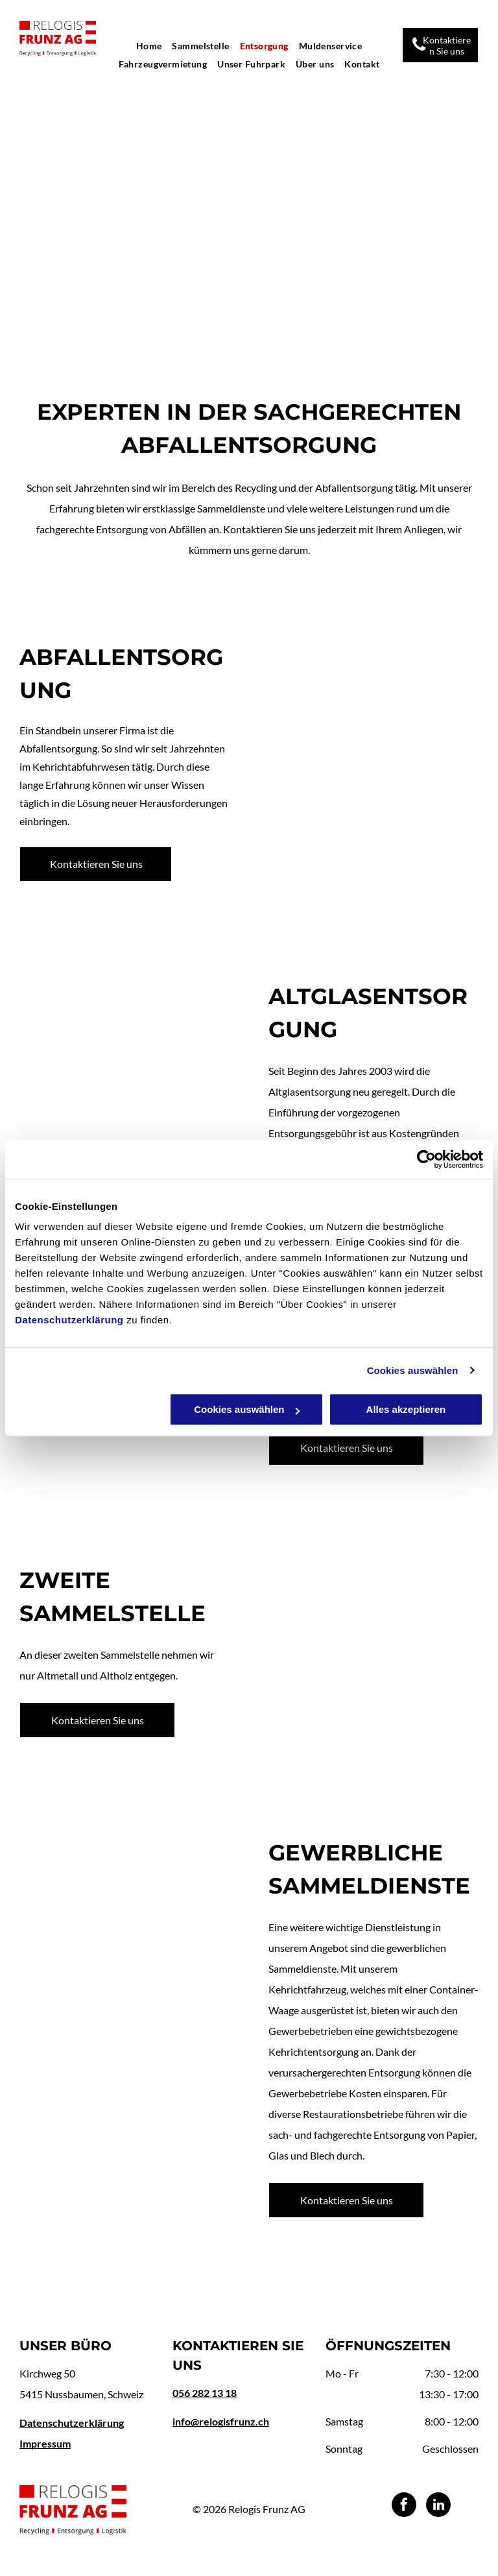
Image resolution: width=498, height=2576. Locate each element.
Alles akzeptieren (406, 1409)
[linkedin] (438, 2506)
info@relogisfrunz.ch (220, 2421)
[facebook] (404, 2506)
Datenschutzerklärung (69, 1319)
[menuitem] (149, 46)
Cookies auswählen (412, 1370)
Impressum (45, 2443)
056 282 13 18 (204, 2393)
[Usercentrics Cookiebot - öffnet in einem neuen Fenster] (426, 1159)
